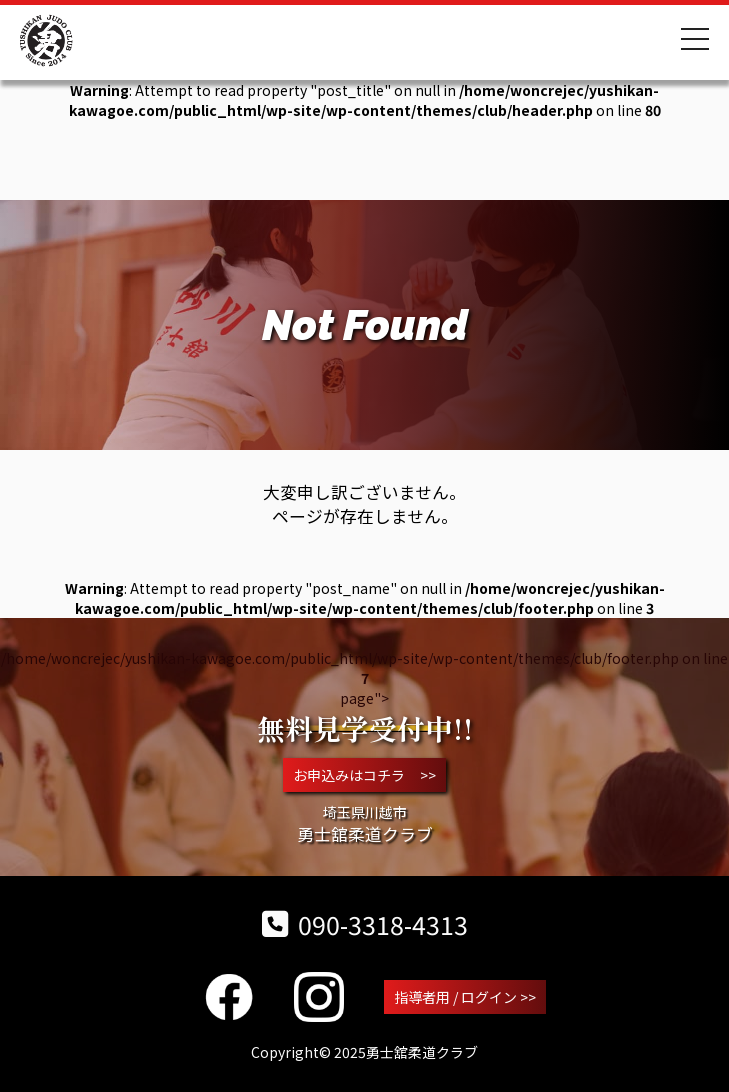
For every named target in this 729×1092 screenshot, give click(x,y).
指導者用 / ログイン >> (465, 997)
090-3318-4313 (365, 924)
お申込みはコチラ (364, 775)
